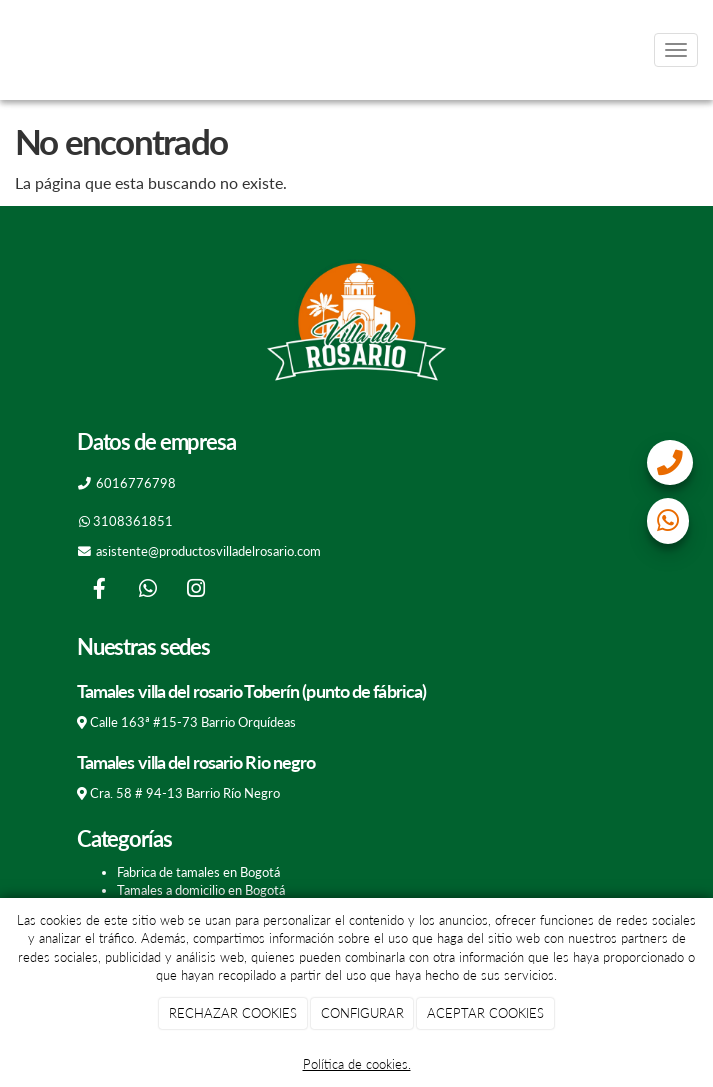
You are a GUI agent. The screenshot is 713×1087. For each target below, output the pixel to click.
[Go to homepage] (10, 50)
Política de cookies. (357, 1064)
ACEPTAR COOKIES (485, 1013)
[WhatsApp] (148, 590)
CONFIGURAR (362, 1013)
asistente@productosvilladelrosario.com (208, 551)
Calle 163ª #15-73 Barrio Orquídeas (193, 722)
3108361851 (133, 521)
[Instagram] (196, 590)
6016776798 (136, 483)
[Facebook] (99, 590)
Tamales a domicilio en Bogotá (201, 890)
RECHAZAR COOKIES (233, 1013)
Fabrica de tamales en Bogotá (198, 872)
